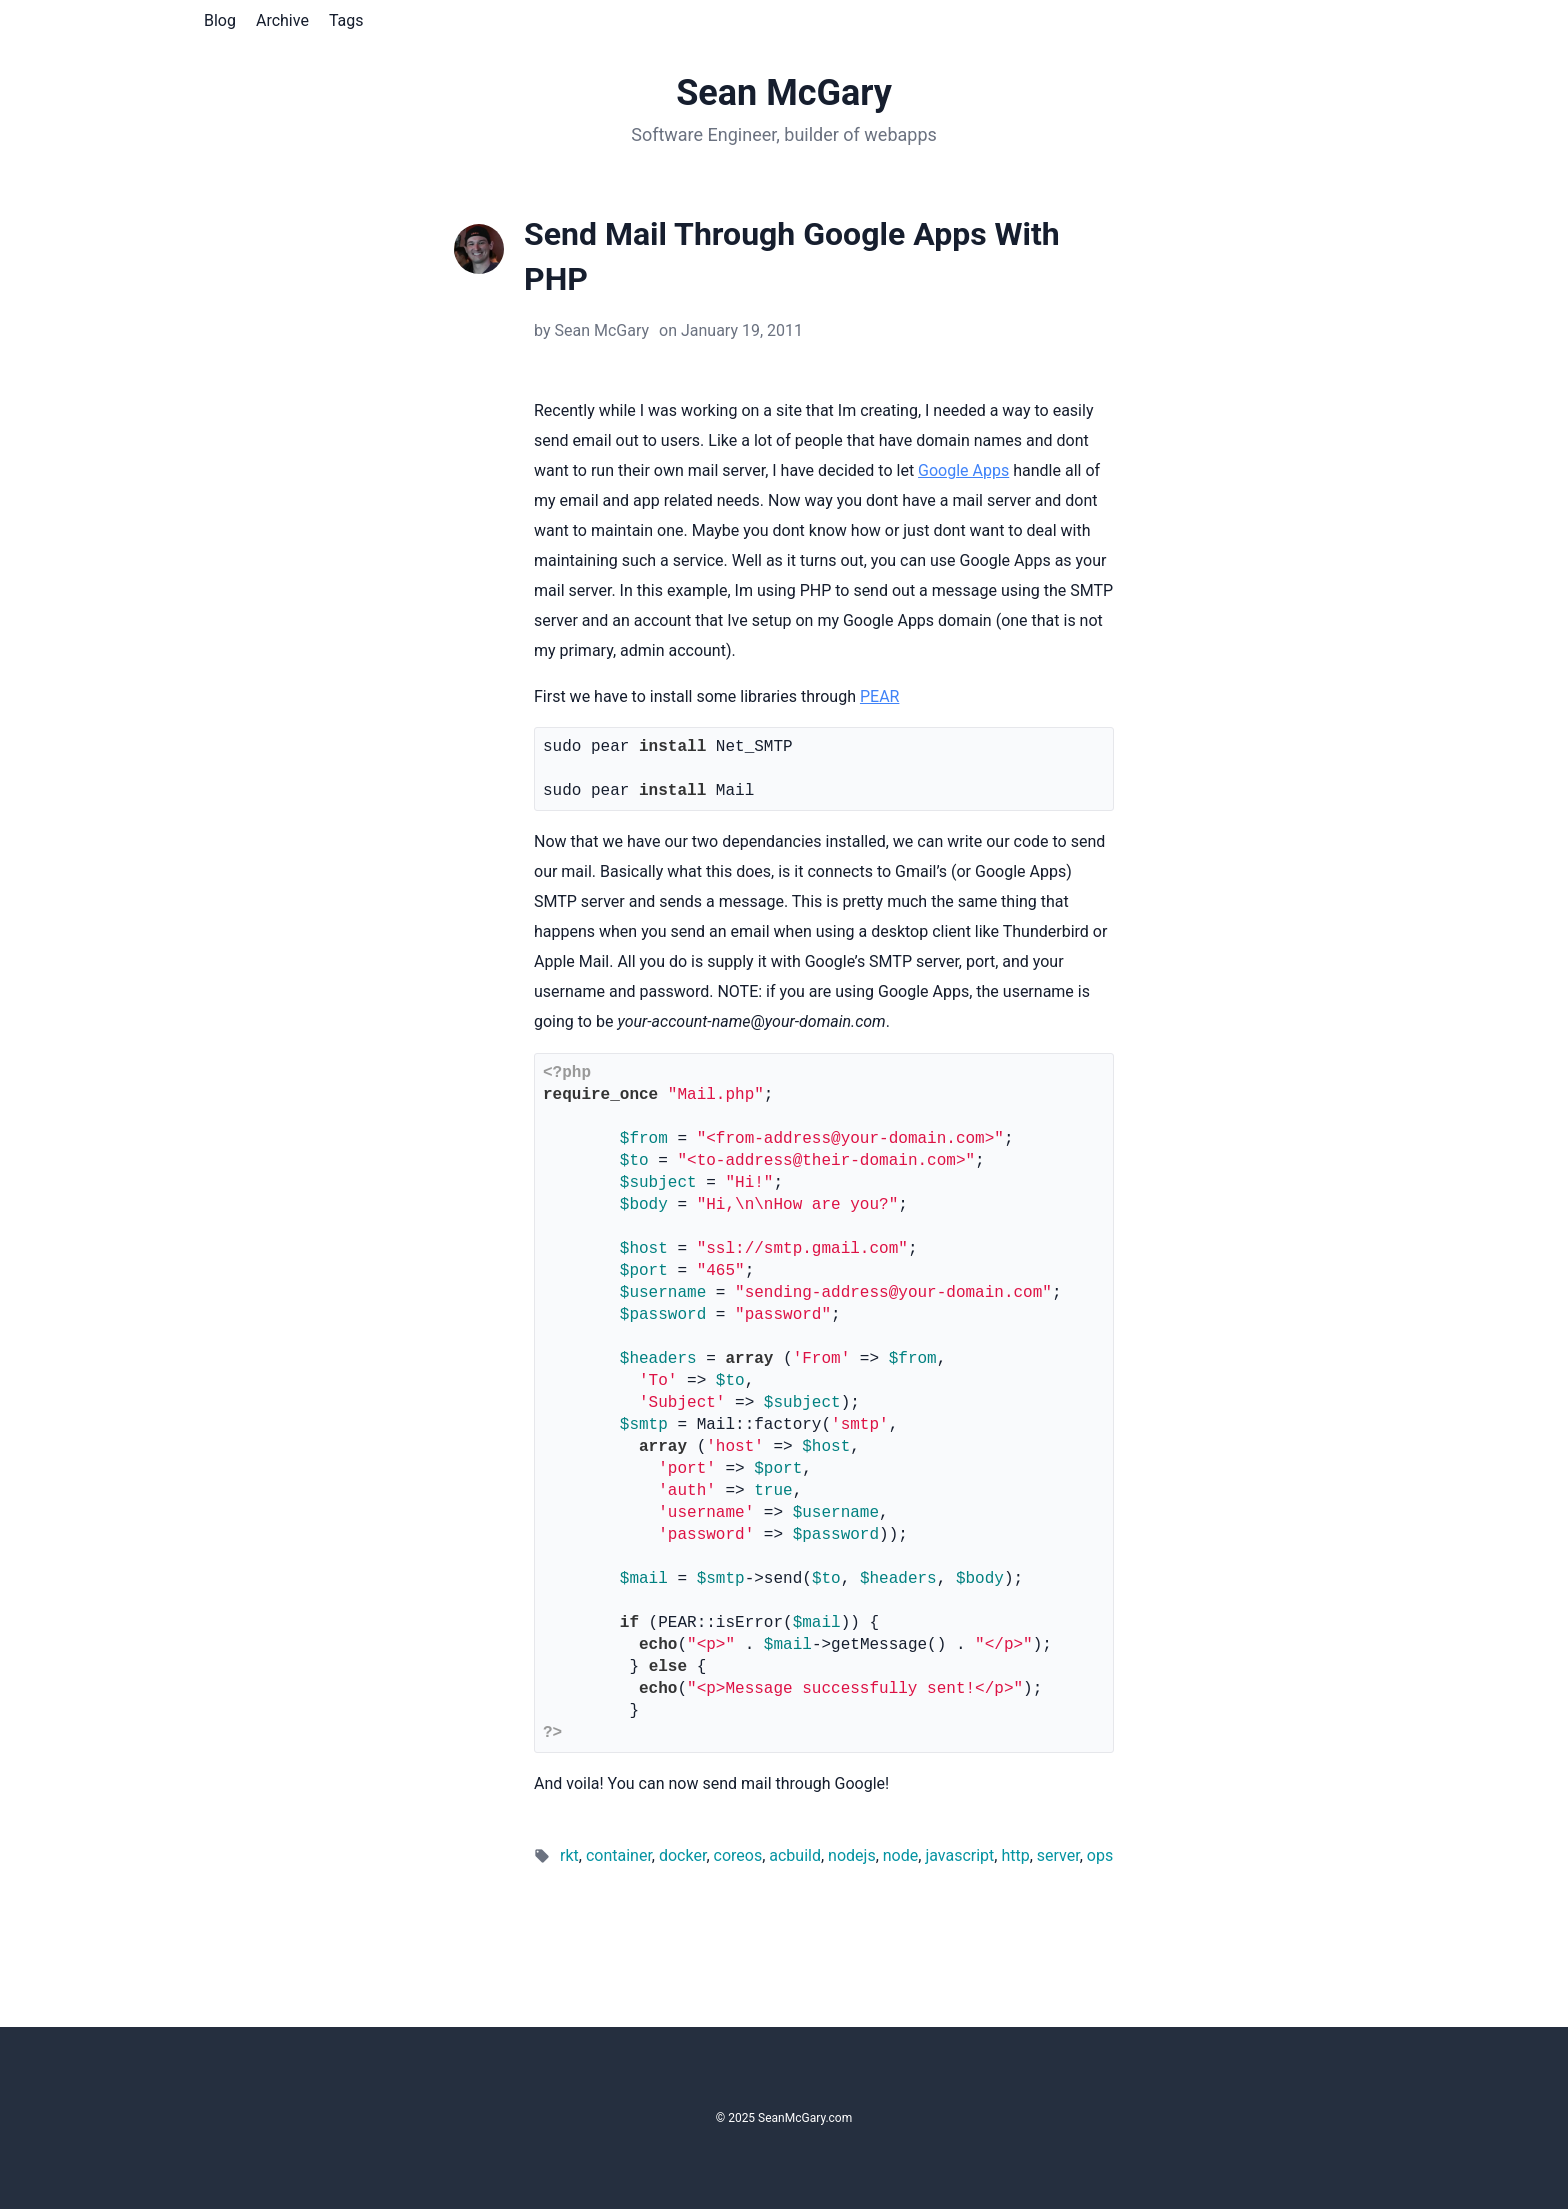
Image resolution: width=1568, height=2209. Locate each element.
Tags (346, 20)
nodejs (852, 1855)
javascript (959, 1855)
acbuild (795, 1855)
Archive (282, 20)
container (619, 1855)
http (1015, 1855)
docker (682, 1855)
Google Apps (963, 470)
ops (1100, 1855)
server (1058, 1855)
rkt (569, 1855)
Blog (220, 20)
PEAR (879, 696)
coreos (738, 1855)
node (900, 1855)
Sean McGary (784, 93)
